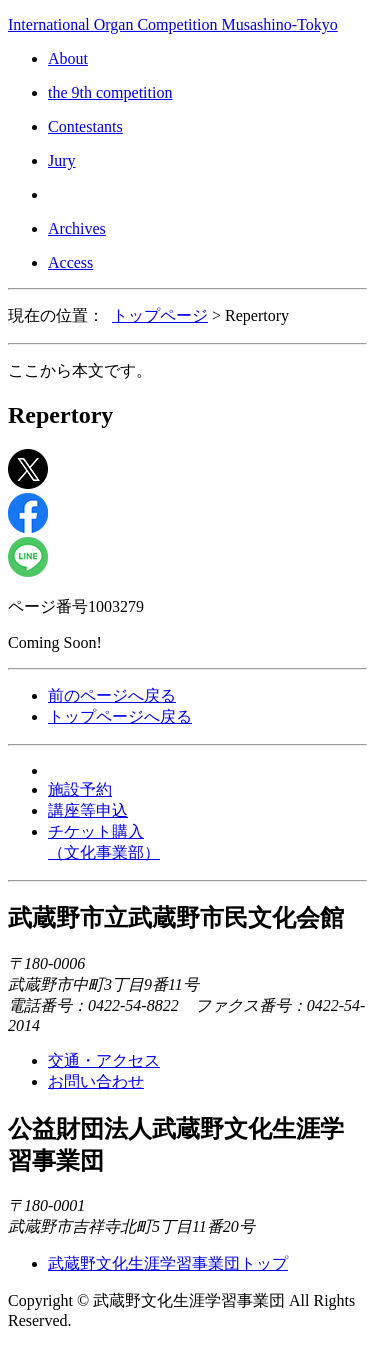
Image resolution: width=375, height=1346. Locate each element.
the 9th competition (110, 92)
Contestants (85, 126)
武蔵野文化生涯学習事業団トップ (168, 1263)
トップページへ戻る (120, 716)
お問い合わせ (96, 1081)
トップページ (160, 315)
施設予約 (80, 789)
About (68, 58)
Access (70, 262)
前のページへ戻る (112, 695)
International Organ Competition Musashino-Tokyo (173, 24)
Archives (77, 228)
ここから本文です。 (80, 370)
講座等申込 (88, 810)
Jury (62, 160)
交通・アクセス (104, 1060)
